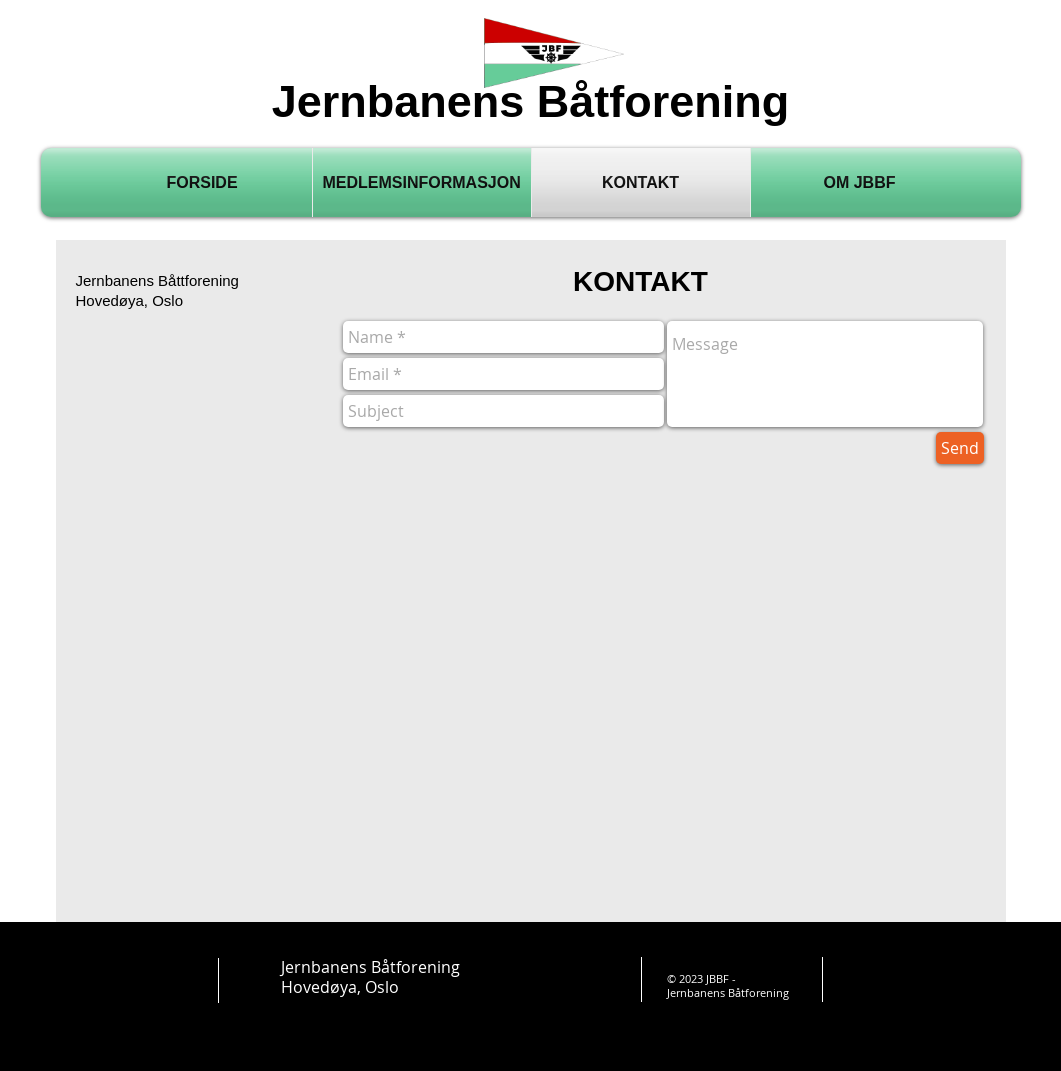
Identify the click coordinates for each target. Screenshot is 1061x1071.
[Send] (960, 448)
